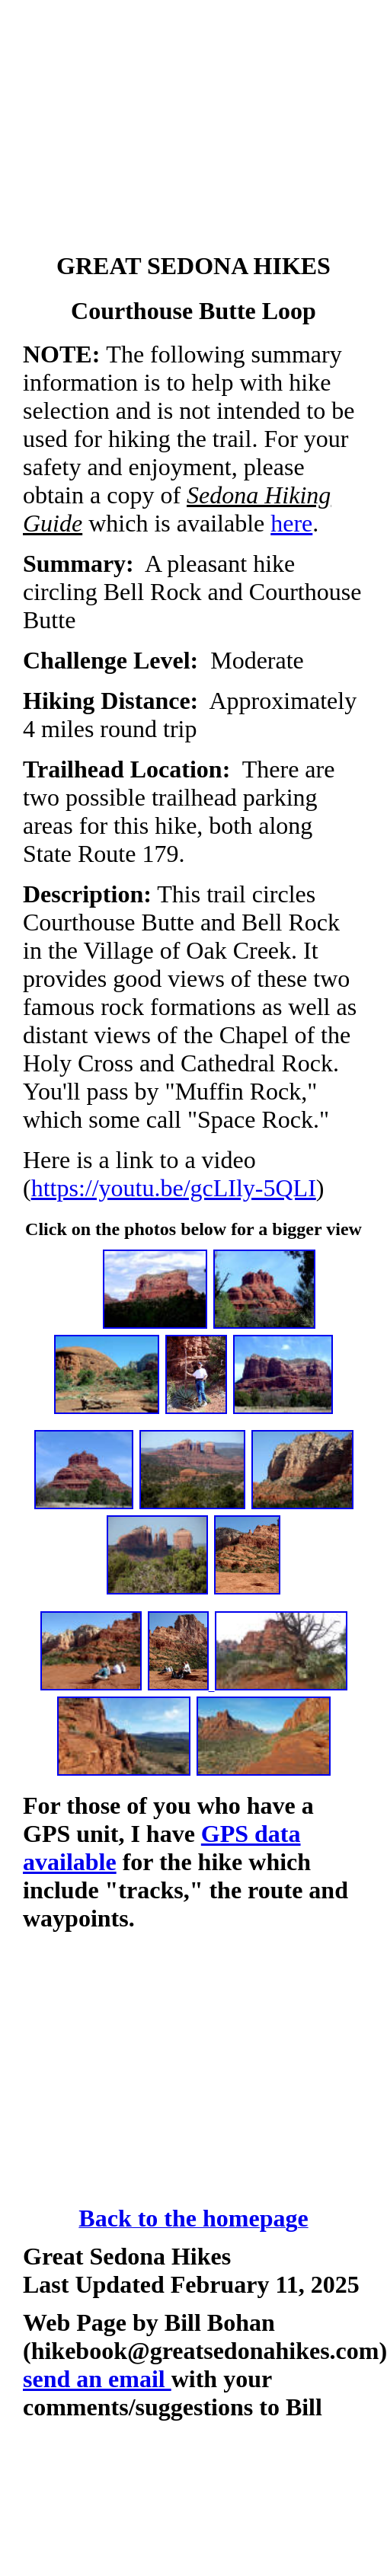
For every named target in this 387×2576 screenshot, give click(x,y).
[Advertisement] (194, 129)
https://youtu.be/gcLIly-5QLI (173, 1188)
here (291, 523)
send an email (97, 2378)
